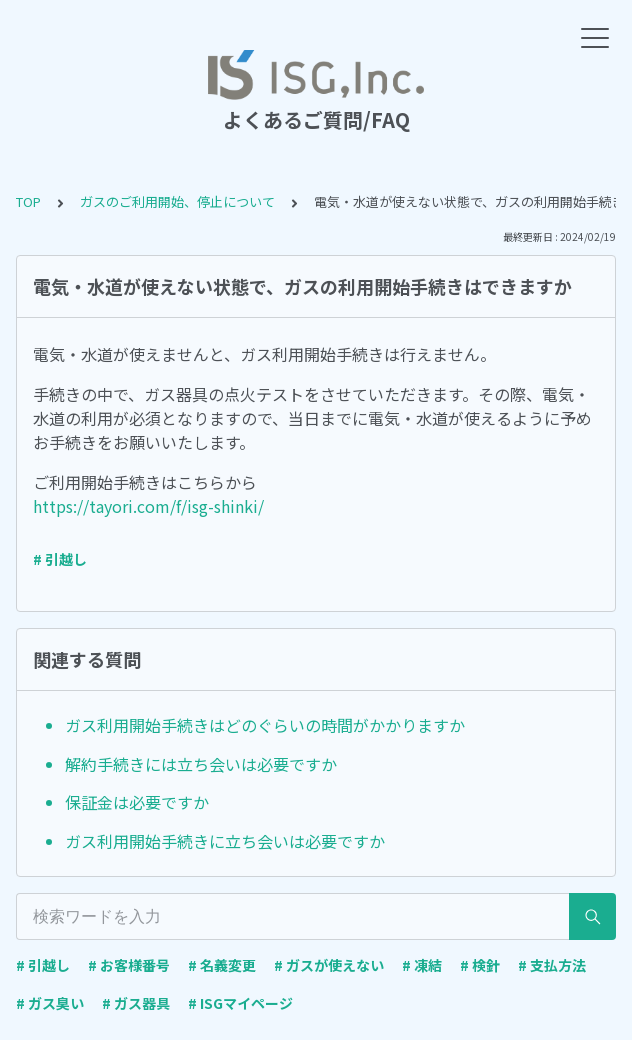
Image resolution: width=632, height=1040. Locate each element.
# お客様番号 (129, 965)
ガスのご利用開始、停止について (177, 201)
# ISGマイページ (240, 1003)
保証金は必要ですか (137, 802)
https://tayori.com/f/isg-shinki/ (148, 506)
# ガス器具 (136, 1003)
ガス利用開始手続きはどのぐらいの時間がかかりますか (265, 725)
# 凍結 (422, 965)
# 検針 (480, 965)
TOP (28, 201)
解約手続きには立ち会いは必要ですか (201, 764)
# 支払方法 (552, 965)
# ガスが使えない (329, 965)
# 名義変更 (222, 965)
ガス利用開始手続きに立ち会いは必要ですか (225, 841)
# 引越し (60, 559)
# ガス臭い (50, 1003)
